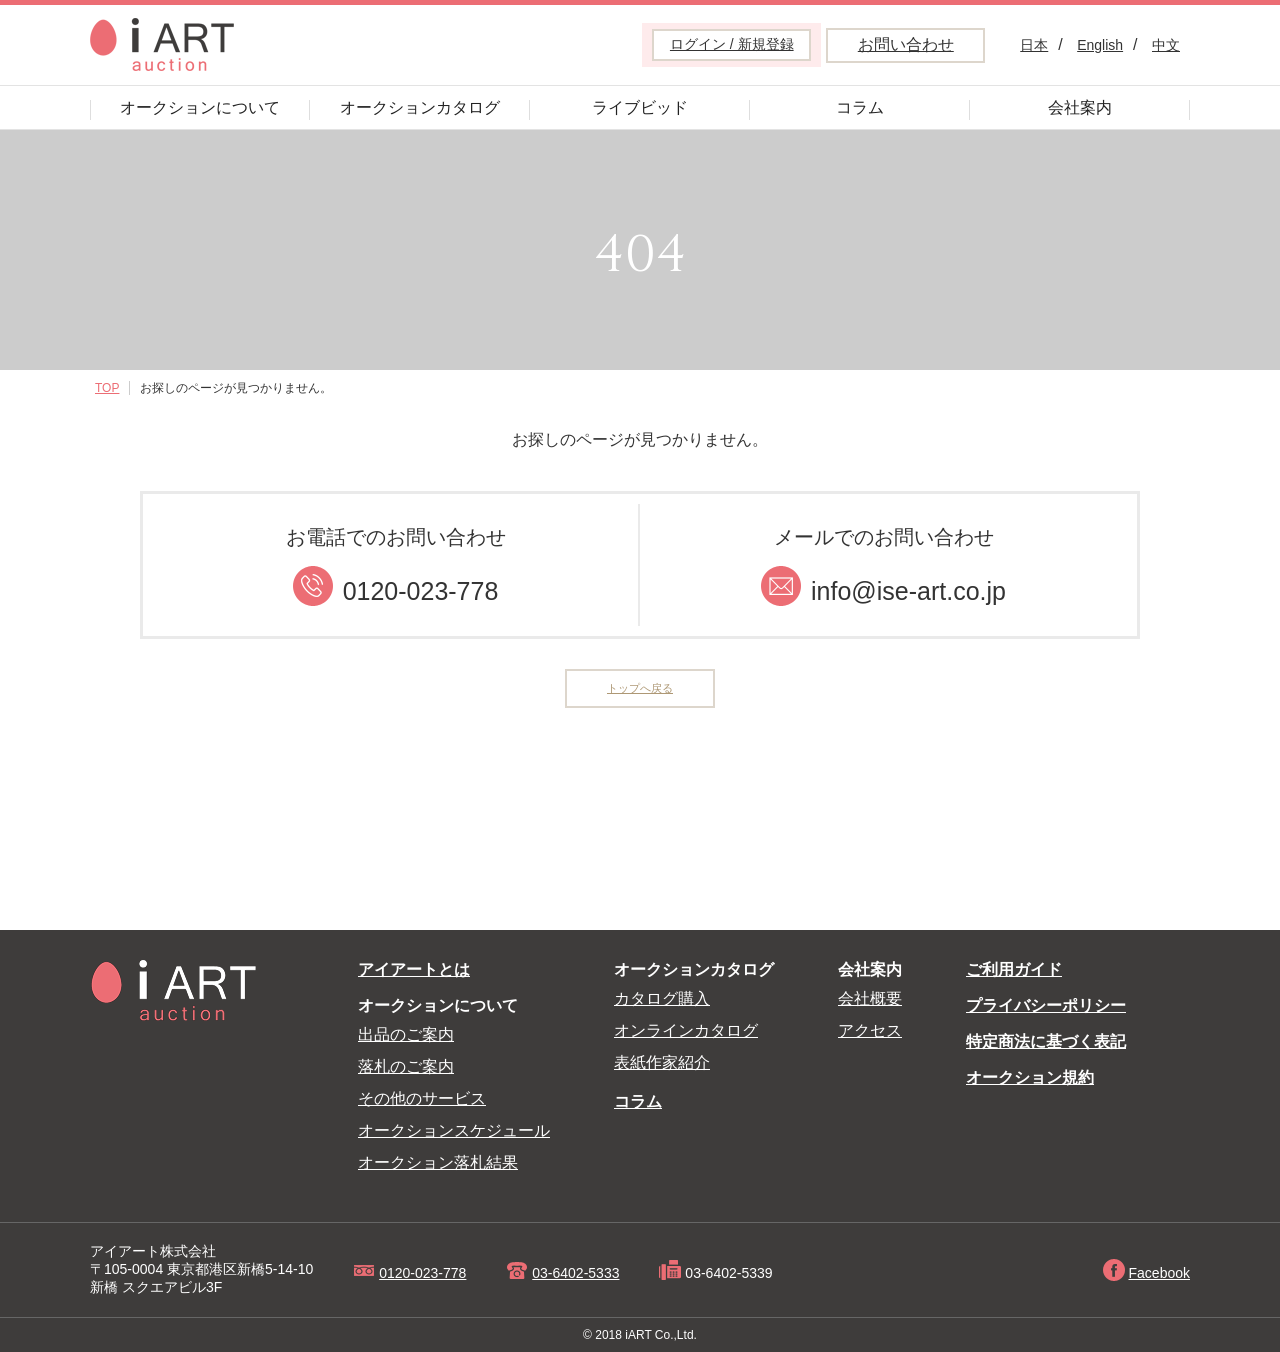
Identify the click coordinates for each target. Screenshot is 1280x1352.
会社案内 (1080, 107)
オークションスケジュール (454, 1130)
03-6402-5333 (575, 1273)
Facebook (1159, 1273)
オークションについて (200, 107)
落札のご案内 (406, 1066)
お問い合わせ (906, 44)
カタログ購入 (662, 998)
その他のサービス (422, 1098)
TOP (107, 388)
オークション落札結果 (438, 1162)
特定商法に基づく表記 (1046, 1041)
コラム (860, 107)
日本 (1034, 45)
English (1100, 45)
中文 (1166, 45)
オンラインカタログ (686, 1030)
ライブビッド (640, 107)
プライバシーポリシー (1046, 1005)
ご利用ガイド (1014, 969)
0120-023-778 (422, 1273)
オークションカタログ (420, 107)
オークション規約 (1030, 1077)
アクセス (870, 1030)
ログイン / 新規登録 (732, 44)
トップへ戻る (640, 690)
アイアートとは (414, 969)
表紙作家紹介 (662, 1062)
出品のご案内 (406, 1034)
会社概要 (870, 998)
